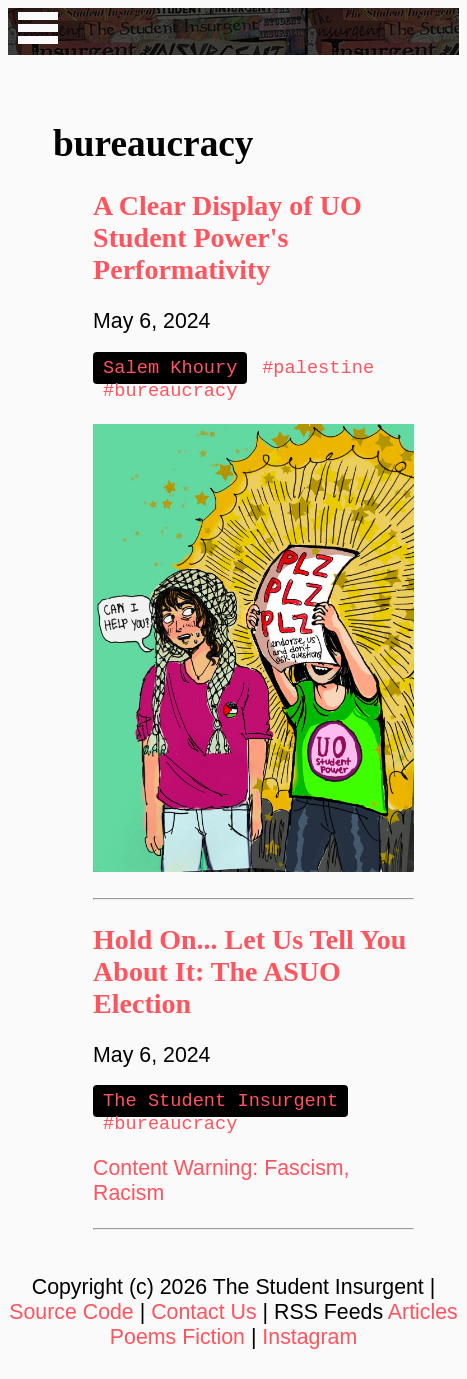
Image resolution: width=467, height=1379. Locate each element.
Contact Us (204, 1320)
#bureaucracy (170, 393)
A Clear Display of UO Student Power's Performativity (227, 237)
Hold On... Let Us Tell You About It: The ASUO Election (249, 975)
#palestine (318, 368)
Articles (423, 1320)
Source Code (71, 1320)
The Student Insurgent (220, 1105)
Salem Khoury (170, 368)
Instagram (309, 1345)
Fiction (213, 1345)
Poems (143, 1345)
